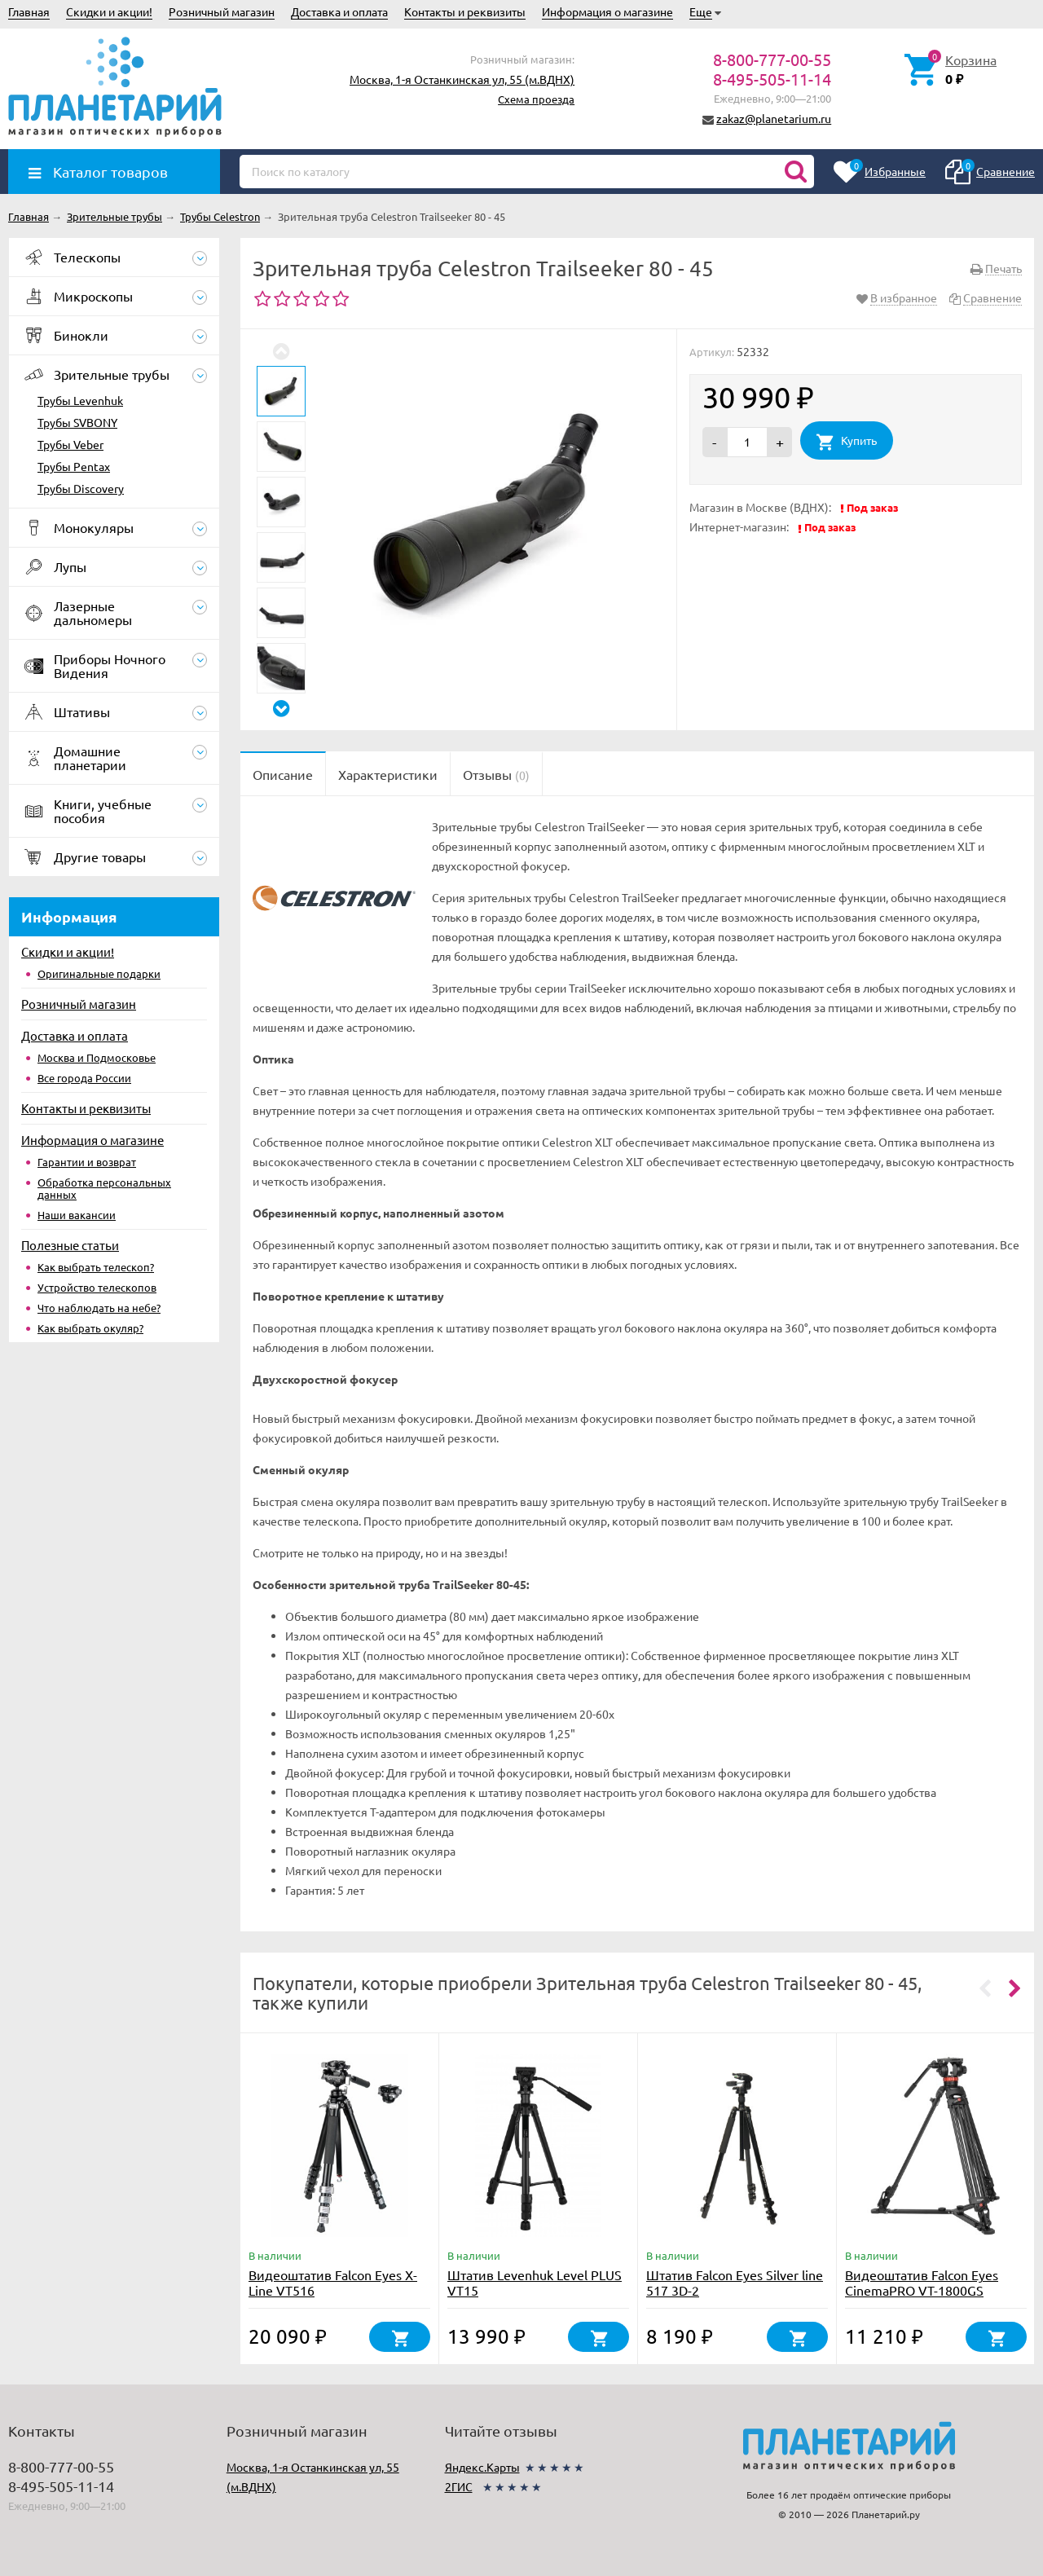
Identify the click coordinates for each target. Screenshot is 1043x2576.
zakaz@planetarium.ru (773, 118)
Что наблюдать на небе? (99, 1307)
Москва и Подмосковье (96, 1057)
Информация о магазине (607, 11)
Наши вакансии (76, 1215)
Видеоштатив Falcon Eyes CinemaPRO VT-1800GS (921, 2282)
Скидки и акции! (109, 11)
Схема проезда (536, 99)
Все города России (84, 1078)
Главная (29, 11)
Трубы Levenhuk (80, 400)
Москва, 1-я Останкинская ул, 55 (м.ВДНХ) (462, 79)
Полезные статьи (70, 1245)
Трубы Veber (70, 444)
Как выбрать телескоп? (95, 1267)
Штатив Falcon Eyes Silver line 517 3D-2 (734, 2282)
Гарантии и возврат (86, 1162)
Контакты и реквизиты (465, 11)
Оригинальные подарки (99, 973)
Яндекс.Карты (482, 2466)
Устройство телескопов (96, 1287)
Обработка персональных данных (104, 1188)
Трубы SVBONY (77, 422)
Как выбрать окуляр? (90, 1328)
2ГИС (459, 2486)
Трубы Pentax (73, 466)
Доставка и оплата (339, 11)
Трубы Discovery (80, 488)
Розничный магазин (222, 11)
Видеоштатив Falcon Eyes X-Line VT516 (333, 2282)
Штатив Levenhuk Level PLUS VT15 (534, 2282)
